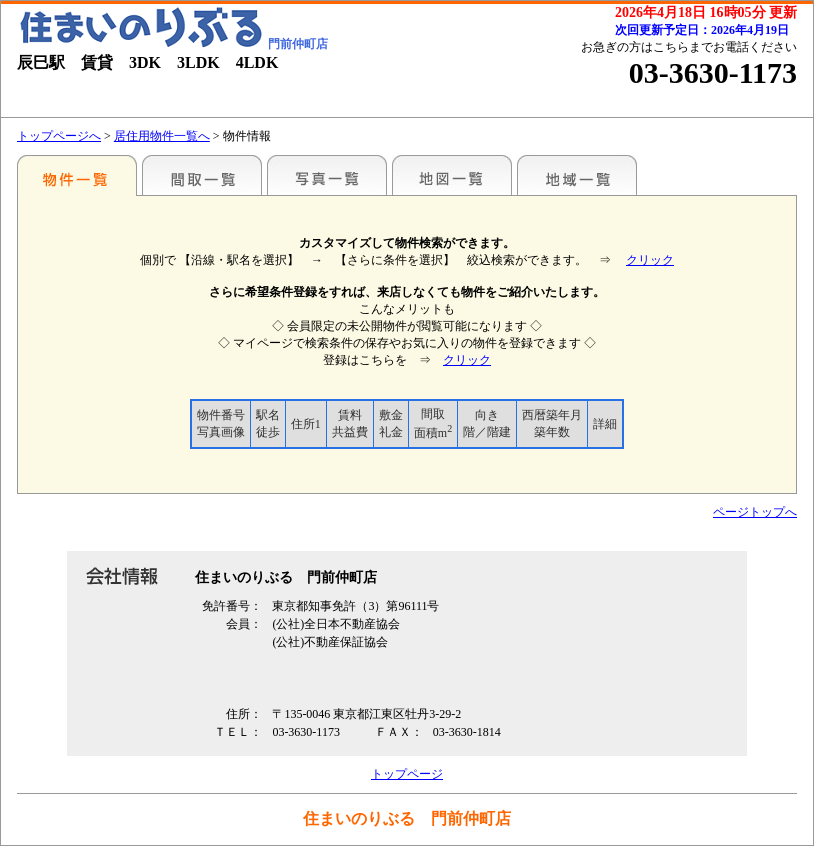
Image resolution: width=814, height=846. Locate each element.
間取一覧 (202, 175)
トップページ (407, 774)
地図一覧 (452, 175)
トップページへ (59, 136)
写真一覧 (327, 175)
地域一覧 (577, 175)
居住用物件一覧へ (162, 136)
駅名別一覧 (77, 175)
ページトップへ (755, 512)
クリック (650, 260)
